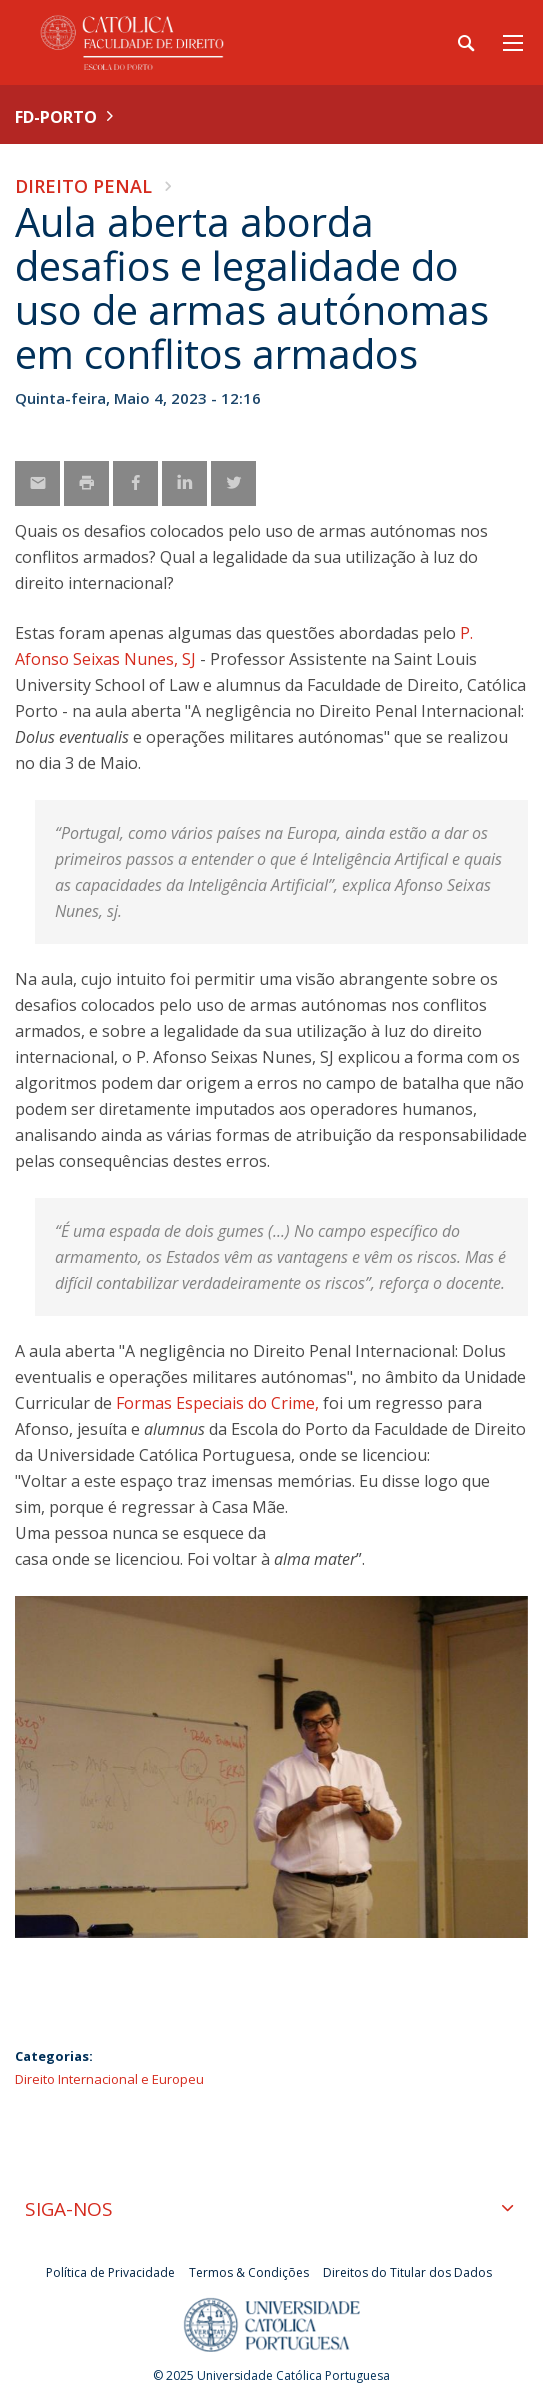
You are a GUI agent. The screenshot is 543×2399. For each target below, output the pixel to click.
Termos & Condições (249, 2272)
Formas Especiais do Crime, (215, 1403)
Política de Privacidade (110, 2272)
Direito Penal (83, 186)
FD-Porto (56, 117)
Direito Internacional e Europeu (109, 2079)
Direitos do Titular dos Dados (407, 2272)
